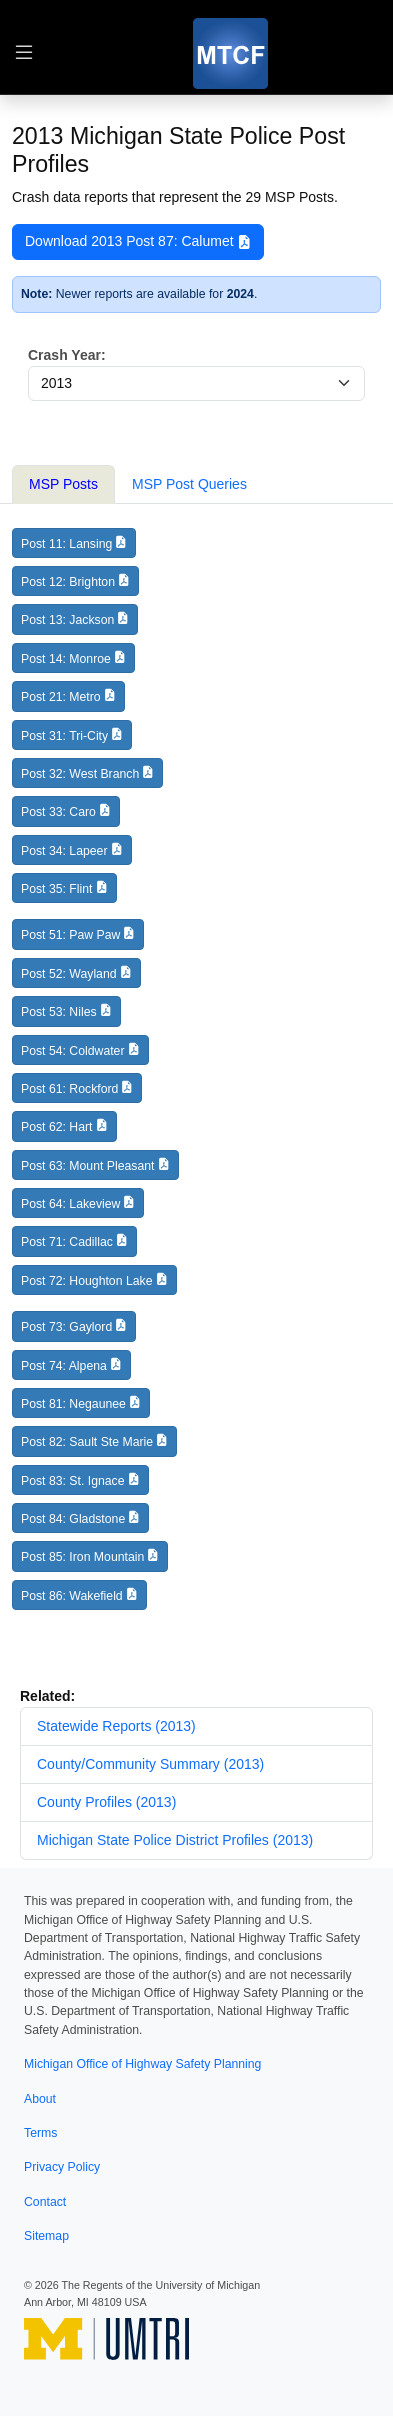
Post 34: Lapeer (64, 851)
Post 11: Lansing (66, 544)
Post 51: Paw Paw (70, 935)
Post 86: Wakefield (72, 1596)
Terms (40, 2133)
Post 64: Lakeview (70, 1204)
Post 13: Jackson (67, 620)
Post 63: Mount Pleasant (87, 1166)
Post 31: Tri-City (64, 736)
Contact (45, 2202)
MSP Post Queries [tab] (189, 484)
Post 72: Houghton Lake (86, 1281)
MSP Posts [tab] (63, 484)
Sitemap (46, 2236)
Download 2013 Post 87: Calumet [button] (138, 242)
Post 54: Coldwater (73, 1051)
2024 (240, 294)
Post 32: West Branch (80, 774)
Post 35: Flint (57, 889)
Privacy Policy (62, 2167)
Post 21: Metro (61, 697)
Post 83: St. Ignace (73, 1481)
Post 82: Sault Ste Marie (87, 1442)
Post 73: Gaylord (66, 1327)
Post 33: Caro (58, 812)
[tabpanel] (196, 1077)
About (40, 2099)
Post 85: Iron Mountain (82, 1557)
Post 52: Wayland (69, 974)
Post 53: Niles (59, 1012)
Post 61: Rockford (69, 1089)
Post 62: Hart (57, 1127)
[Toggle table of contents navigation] (24, 53)
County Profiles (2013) (106, 1802)
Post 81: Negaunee (73, 1404)
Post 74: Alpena (64, 1366)
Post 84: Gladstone (73, 1519)
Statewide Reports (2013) (116, 1726)
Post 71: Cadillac (67, 1242)
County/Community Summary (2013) (150, 1764)
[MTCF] (230, 53)
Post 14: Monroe (66, 659)
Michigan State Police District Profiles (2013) (175, 1840)
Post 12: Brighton (68, 582)
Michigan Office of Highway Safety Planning (142, 2064)
